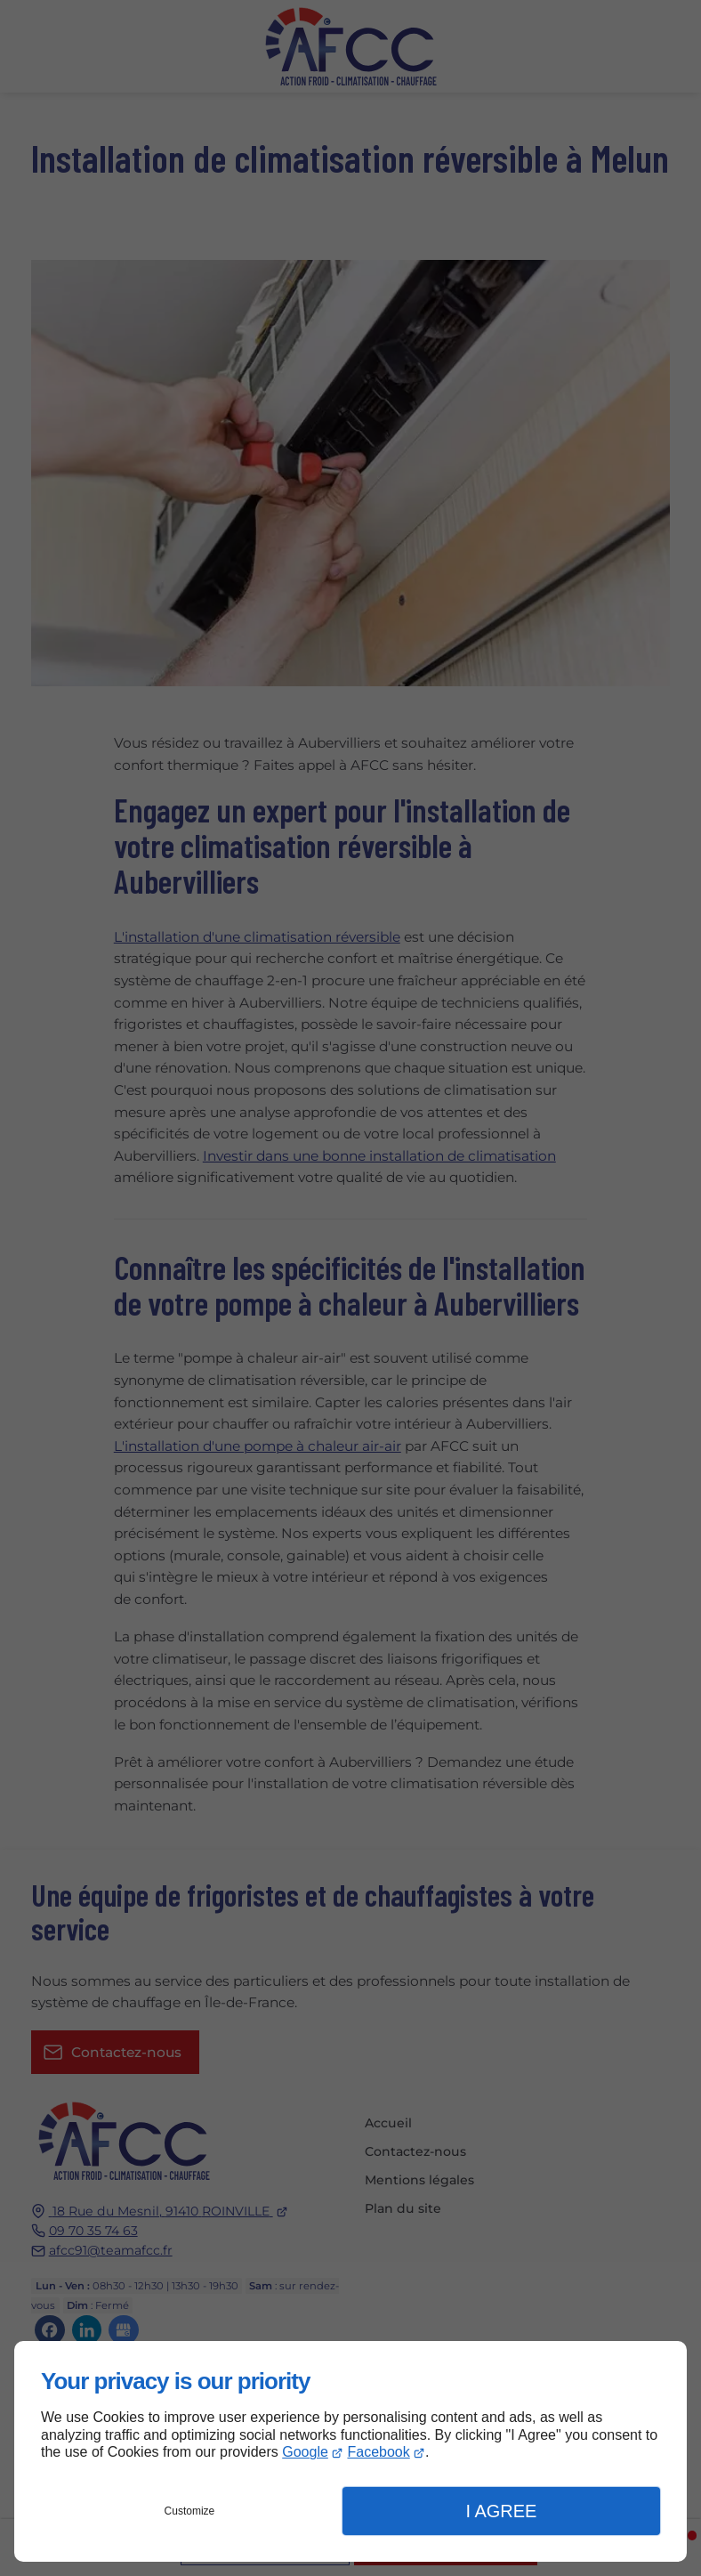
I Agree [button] (500, 2511)
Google (305, 2451)
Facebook (378, 2451)
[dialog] (350, 2451)
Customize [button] (190, 2511)
